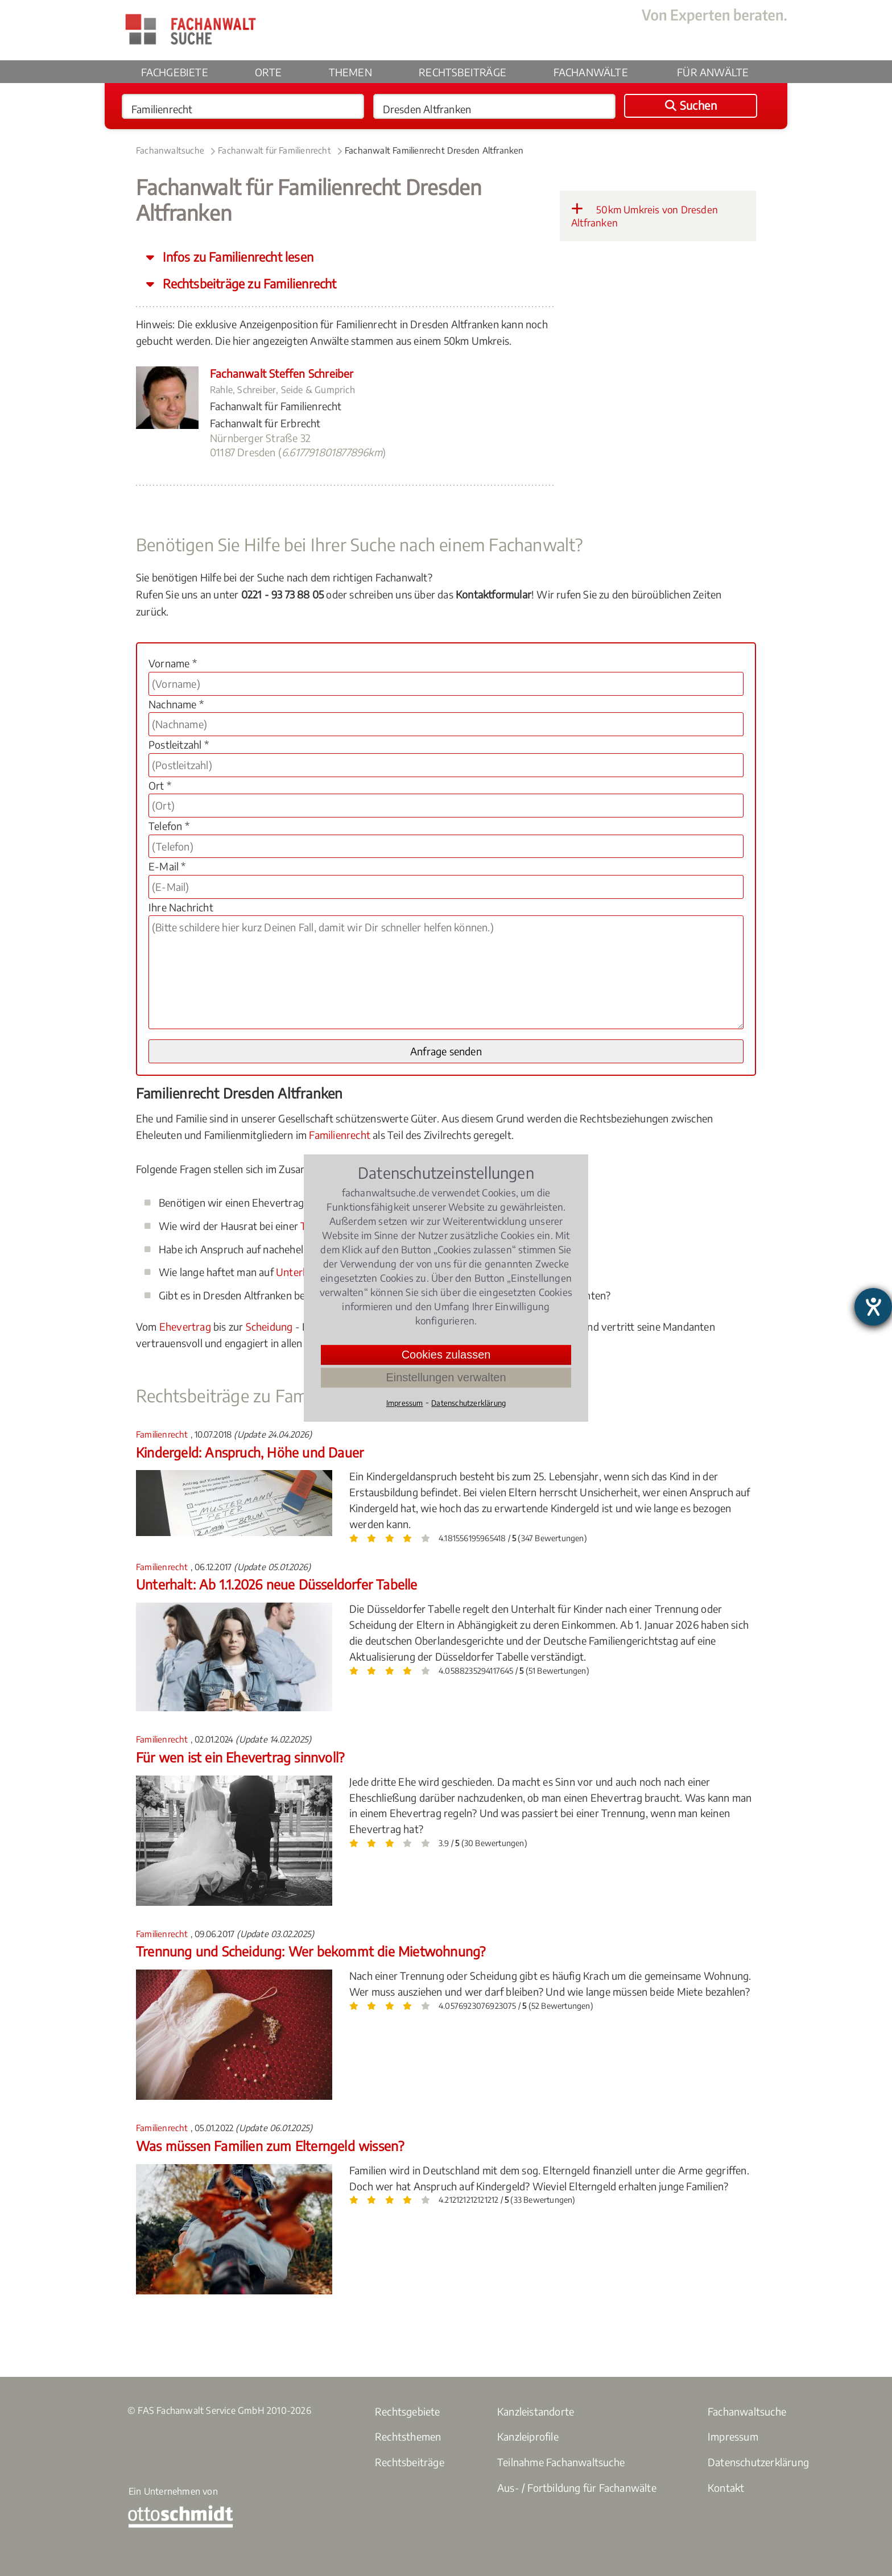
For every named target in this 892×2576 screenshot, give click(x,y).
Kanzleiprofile (528, 2436)
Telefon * (168, 825)
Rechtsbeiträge (462, 72)
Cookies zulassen (446, 1354)
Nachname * (176, 704)
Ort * (159, 785)
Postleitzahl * (178, 744)
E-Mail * (167, 866)
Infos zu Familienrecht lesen (236, 257)
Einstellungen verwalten (446, 1377)
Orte (268, 72)
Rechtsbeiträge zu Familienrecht (248, 283)
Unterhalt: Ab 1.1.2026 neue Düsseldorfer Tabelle (277, 1584)
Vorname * (172, 663)
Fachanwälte (591, 72)
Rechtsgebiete (407, 2411)
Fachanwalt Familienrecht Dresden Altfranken (434, 150)
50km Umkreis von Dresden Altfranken (644, 215)
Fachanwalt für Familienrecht (274, 150)
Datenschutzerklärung (758, 2461)
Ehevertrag (185, 1326)
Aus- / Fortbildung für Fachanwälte (576, 2487)
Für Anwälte (713, 72)
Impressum (733, 2436)
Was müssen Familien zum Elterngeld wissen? (270, 2145)
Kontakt (726, 2487)
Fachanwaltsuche (170, 150)
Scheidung (269, 1326)
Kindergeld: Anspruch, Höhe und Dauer (250, 1452)
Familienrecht (339, 1134)
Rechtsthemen (408, 2436)
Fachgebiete (174, 72)
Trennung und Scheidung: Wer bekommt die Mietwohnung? (310, 1951)
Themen (350, 72)
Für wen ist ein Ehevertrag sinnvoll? (240, 1757)
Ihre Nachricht (180, 907)
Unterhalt (298, 1271)
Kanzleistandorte (535, 2411)
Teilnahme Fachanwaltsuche (561, 2461)
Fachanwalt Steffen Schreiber (282, 373)
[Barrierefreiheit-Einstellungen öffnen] (873, 1307)
